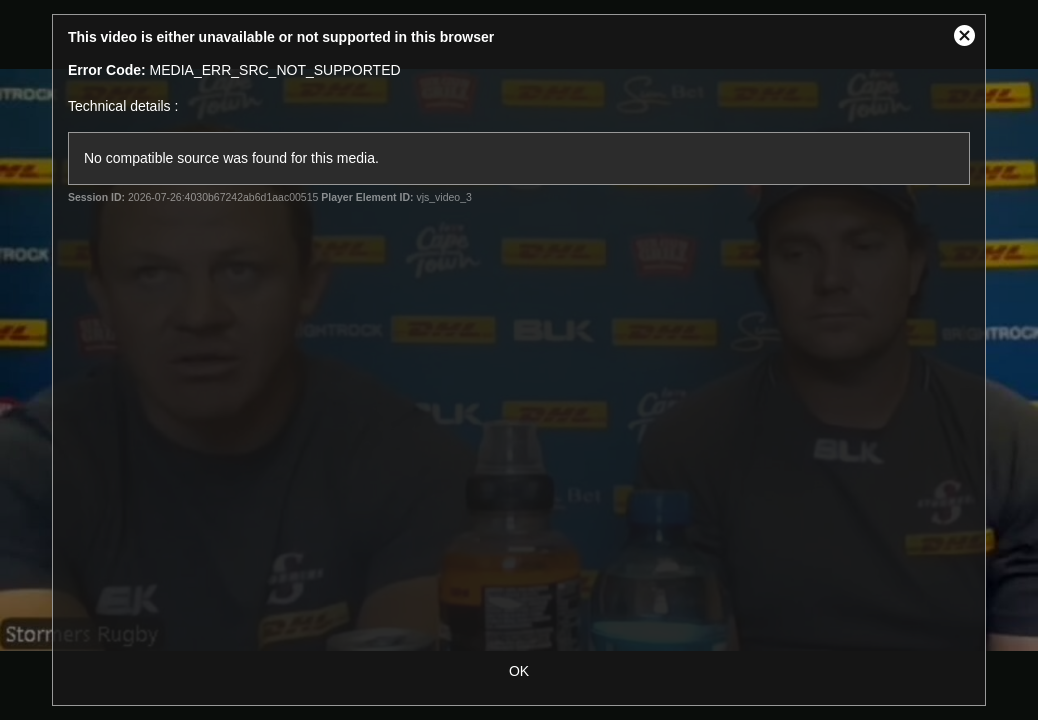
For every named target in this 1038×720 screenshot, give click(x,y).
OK (519, 671)
